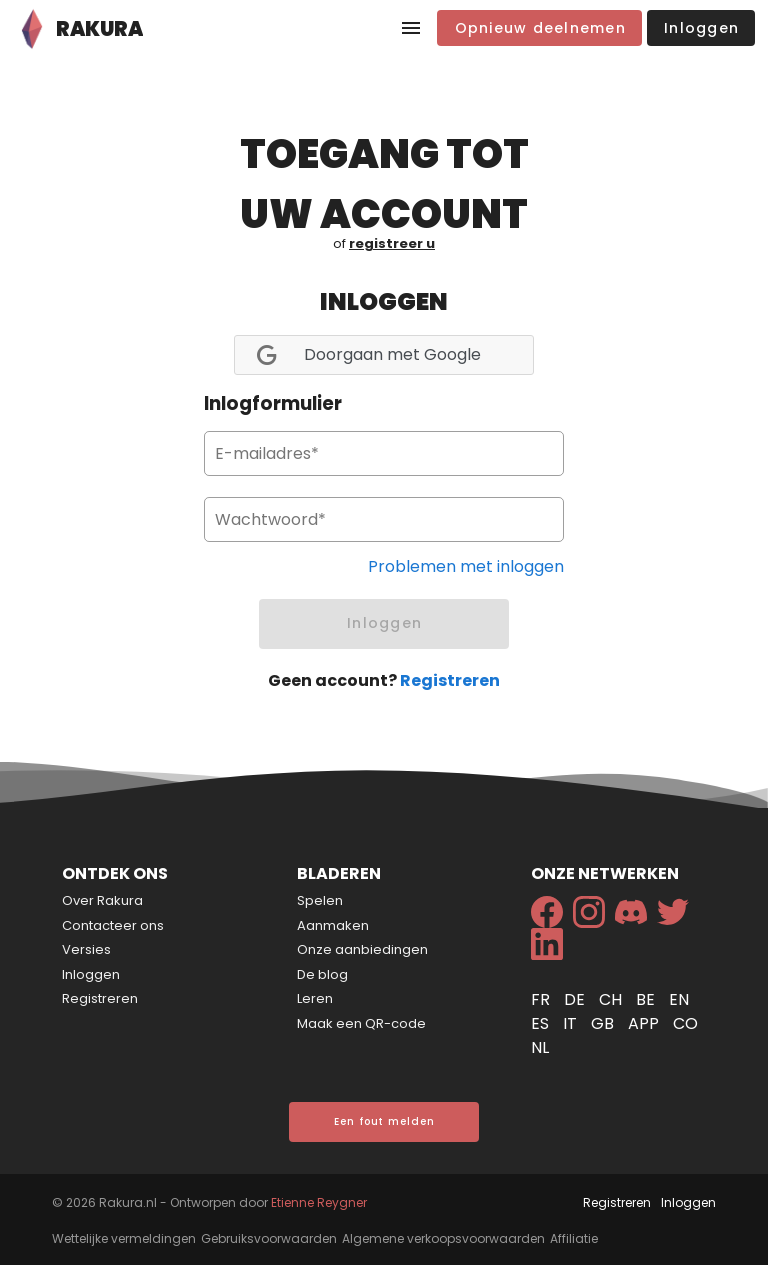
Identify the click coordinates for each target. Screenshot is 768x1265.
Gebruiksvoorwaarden (269, 1238)
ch (612, 999)
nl (540, 1047)
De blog (322, 974)
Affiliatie (574, 1238)
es (542, 1023)
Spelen (320, 900)
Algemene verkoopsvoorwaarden (443, 1238)
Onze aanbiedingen (362, 949)
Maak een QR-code (361, 1023)
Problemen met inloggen (466, 566)
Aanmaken (333, 925)
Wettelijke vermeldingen (124, 1238)
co (685, 1023)
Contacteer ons (113, 925)
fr (542, 999)
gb (604, 1023)
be (647, 999)
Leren (315, 998)
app (645, 1023)
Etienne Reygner (319, 1202)
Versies (86, 949)
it (572, 1023)
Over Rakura (102, 900)
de (576, 999)
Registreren (450, 680)
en (679, 999)
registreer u (392, 243)
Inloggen (91, 974)
